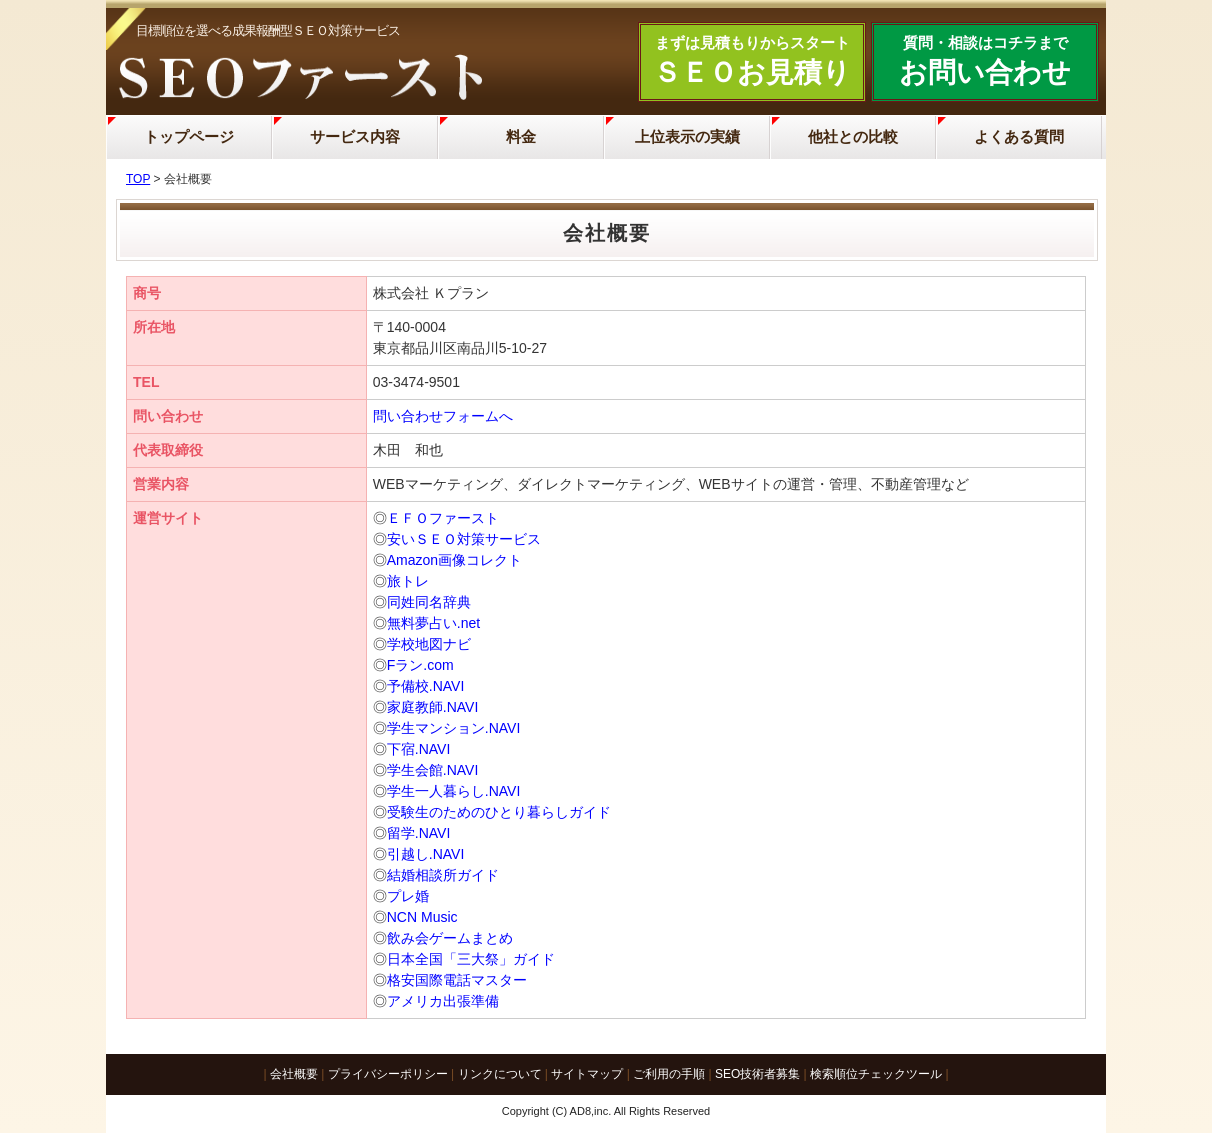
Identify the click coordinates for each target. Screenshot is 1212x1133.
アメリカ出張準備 (443, 1001)
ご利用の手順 (669, 1074)
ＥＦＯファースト (443, 518)
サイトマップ (587, 1074)
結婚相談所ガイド (443, 875)
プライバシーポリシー (388, 1074)
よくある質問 (1019, 136)
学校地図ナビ (429, 644)
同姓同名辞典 (429, 602)
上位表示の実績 (687, 136)
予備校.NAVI (426, 686)
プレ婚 (408, 896)
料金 (521, 136)
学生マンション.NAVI (454, 728)
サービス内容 (355, 136)
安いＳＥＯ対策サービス (464, 539)
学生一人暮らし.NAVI (454, 791)
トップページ (189, 136)
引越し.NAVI (426, 854)
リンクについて (500, 1074)
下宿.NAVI (419, 749)
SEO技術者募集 (757, 1074)
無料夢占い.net (433, 623)
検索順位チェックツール (876, 1074)
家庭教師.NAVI (433, 707)
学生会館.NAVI (433, 770)
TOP (138, 179)
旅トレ (408, 581)
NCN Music (422, 917)
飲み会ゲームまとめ (450, 938)
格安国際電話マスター (457, 980)
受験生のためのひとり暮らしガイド (499, 812)
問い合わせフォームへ (443, 416)
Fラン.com (420, 665)
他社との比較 (853, 136)
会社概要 (294, 1074)
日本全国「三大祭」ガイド (471, 959)
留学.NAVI (419, 833)
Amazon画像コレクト (454, 560)
